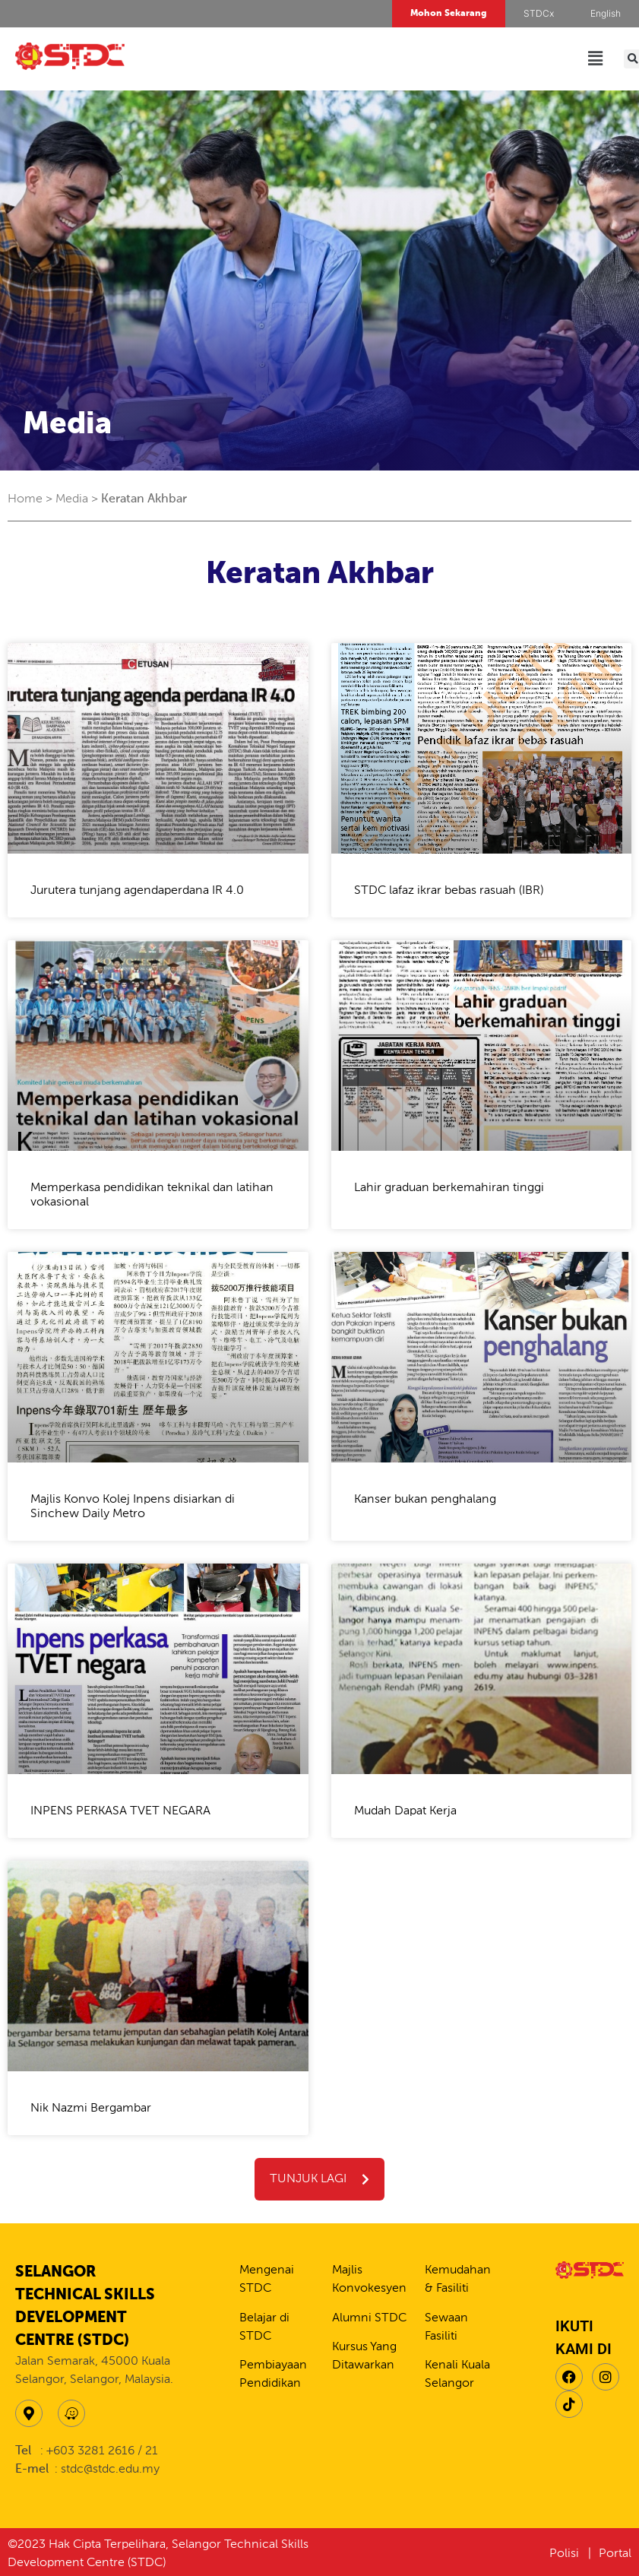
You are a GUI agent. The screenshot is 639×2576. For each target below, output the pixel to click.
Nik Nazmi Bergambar (90, 2108)
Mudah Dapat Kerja (405, 1811)
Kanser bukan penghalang (425, 1500)
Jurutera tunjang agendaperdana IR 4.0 (137, 891)
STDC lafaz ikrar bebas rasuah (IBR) (448, 891)
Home (25, 499)
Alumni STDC (369, 2318)
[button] (596, 58)
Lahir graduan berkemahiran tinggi (449, 1188)
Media (71, 499)
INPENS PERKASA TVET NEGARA (120, 1811)
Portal (615, 2554)
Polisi (565, 2554)
